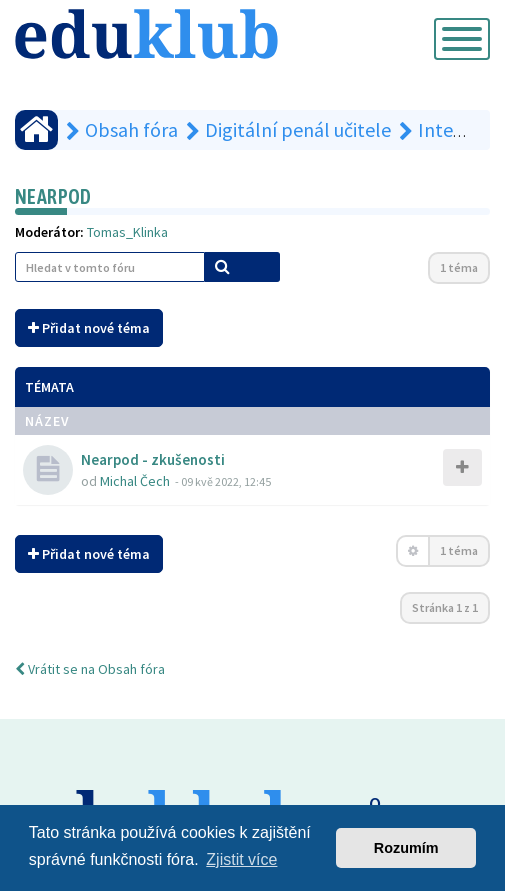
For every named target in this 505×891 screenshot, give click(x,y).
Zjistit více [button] (241, 859)
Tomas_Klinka (127, 232)
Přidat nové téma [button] (89, 328)
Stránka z (445, 607)
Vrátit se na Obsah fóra (90, 669)
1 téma (459, 267)
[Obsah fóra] (36, 130)
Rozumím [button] (406, 848)
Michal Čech (135, 481)
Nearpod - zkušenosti (153, 459)
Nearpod (53, 196)
